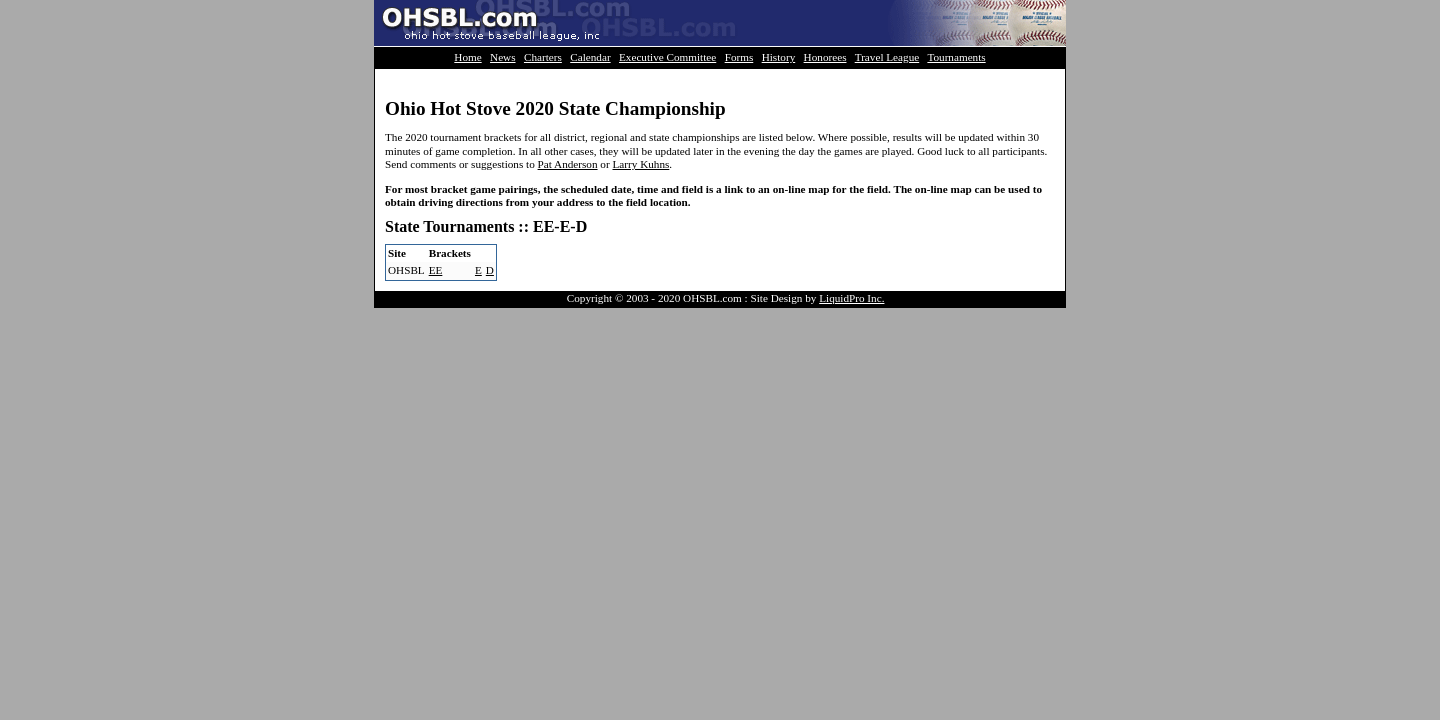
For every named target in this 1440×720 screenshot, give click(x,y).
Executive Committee (667, 57)
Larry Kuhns (640, 164)
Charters (543, 57)
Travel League (887, 57)
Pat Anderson (568, 164)
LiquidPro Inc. (851, 298)
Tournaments (956, 57)
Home (467, 57)
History (779, 57)
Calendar (590, 57)
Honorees (825, 57)
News (502, 57)
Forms (739, 57)
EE (436, 270)
